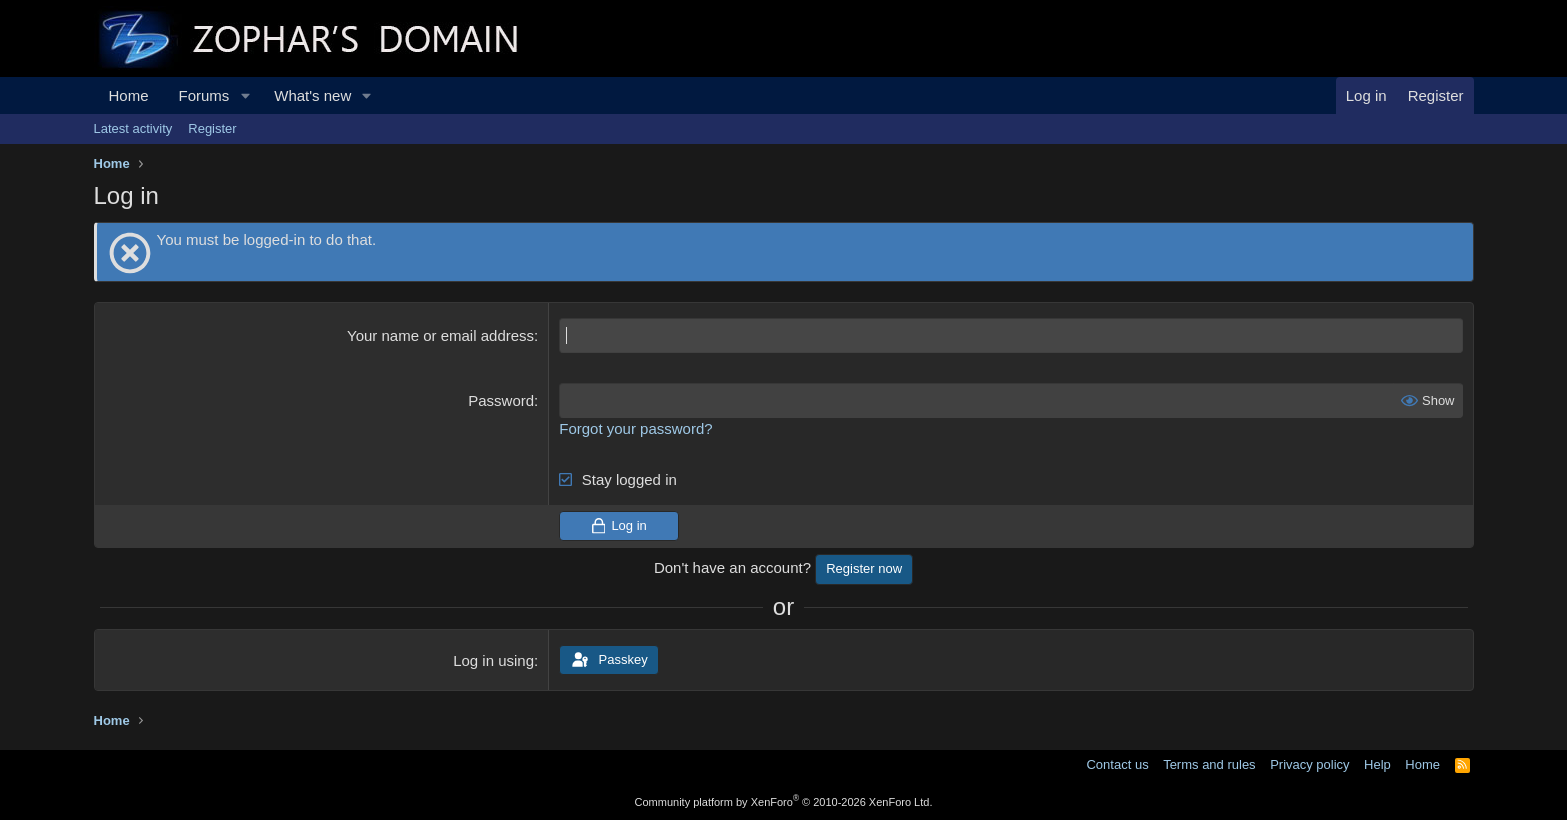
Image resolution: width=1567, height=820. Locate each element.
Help (1377, 764)
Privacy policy (1309, 764)
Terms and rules (1209, 764)
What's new (312, 95)
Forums (204, 95)
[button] (245, 95)
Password (501, 400)
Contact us (1117, 764)
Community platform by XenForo (784, 802)
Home (129, 95)
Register (212, 128)
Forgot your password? (635, 428)
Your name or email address (440, 335)
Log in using (493, 660)
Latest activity (133, 128)
